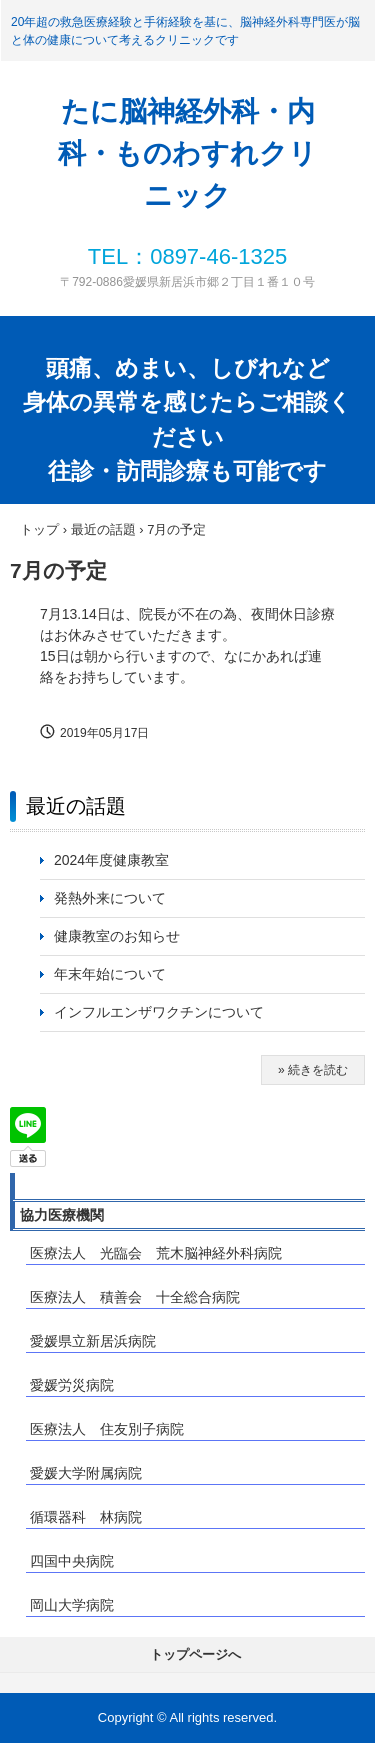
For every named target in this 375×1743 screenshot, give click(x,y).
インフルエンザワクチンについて (166, 1012)
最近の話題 (76, 806)
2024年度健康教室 (111, 860)
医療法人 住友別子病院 (107, 1429)
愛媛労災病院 (72, 1385)
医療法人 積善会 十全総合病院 (135, 1297)
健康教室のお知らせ (117, 936)
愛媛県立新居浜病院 (93, 1341)
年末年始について (110, 974)
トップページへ (195, 1654)
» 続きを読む (313, 1070)
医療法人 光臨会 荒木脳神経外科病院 (156, 1253)
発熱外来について (110, 898)
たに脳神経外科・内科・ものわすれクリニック (187, 153)
